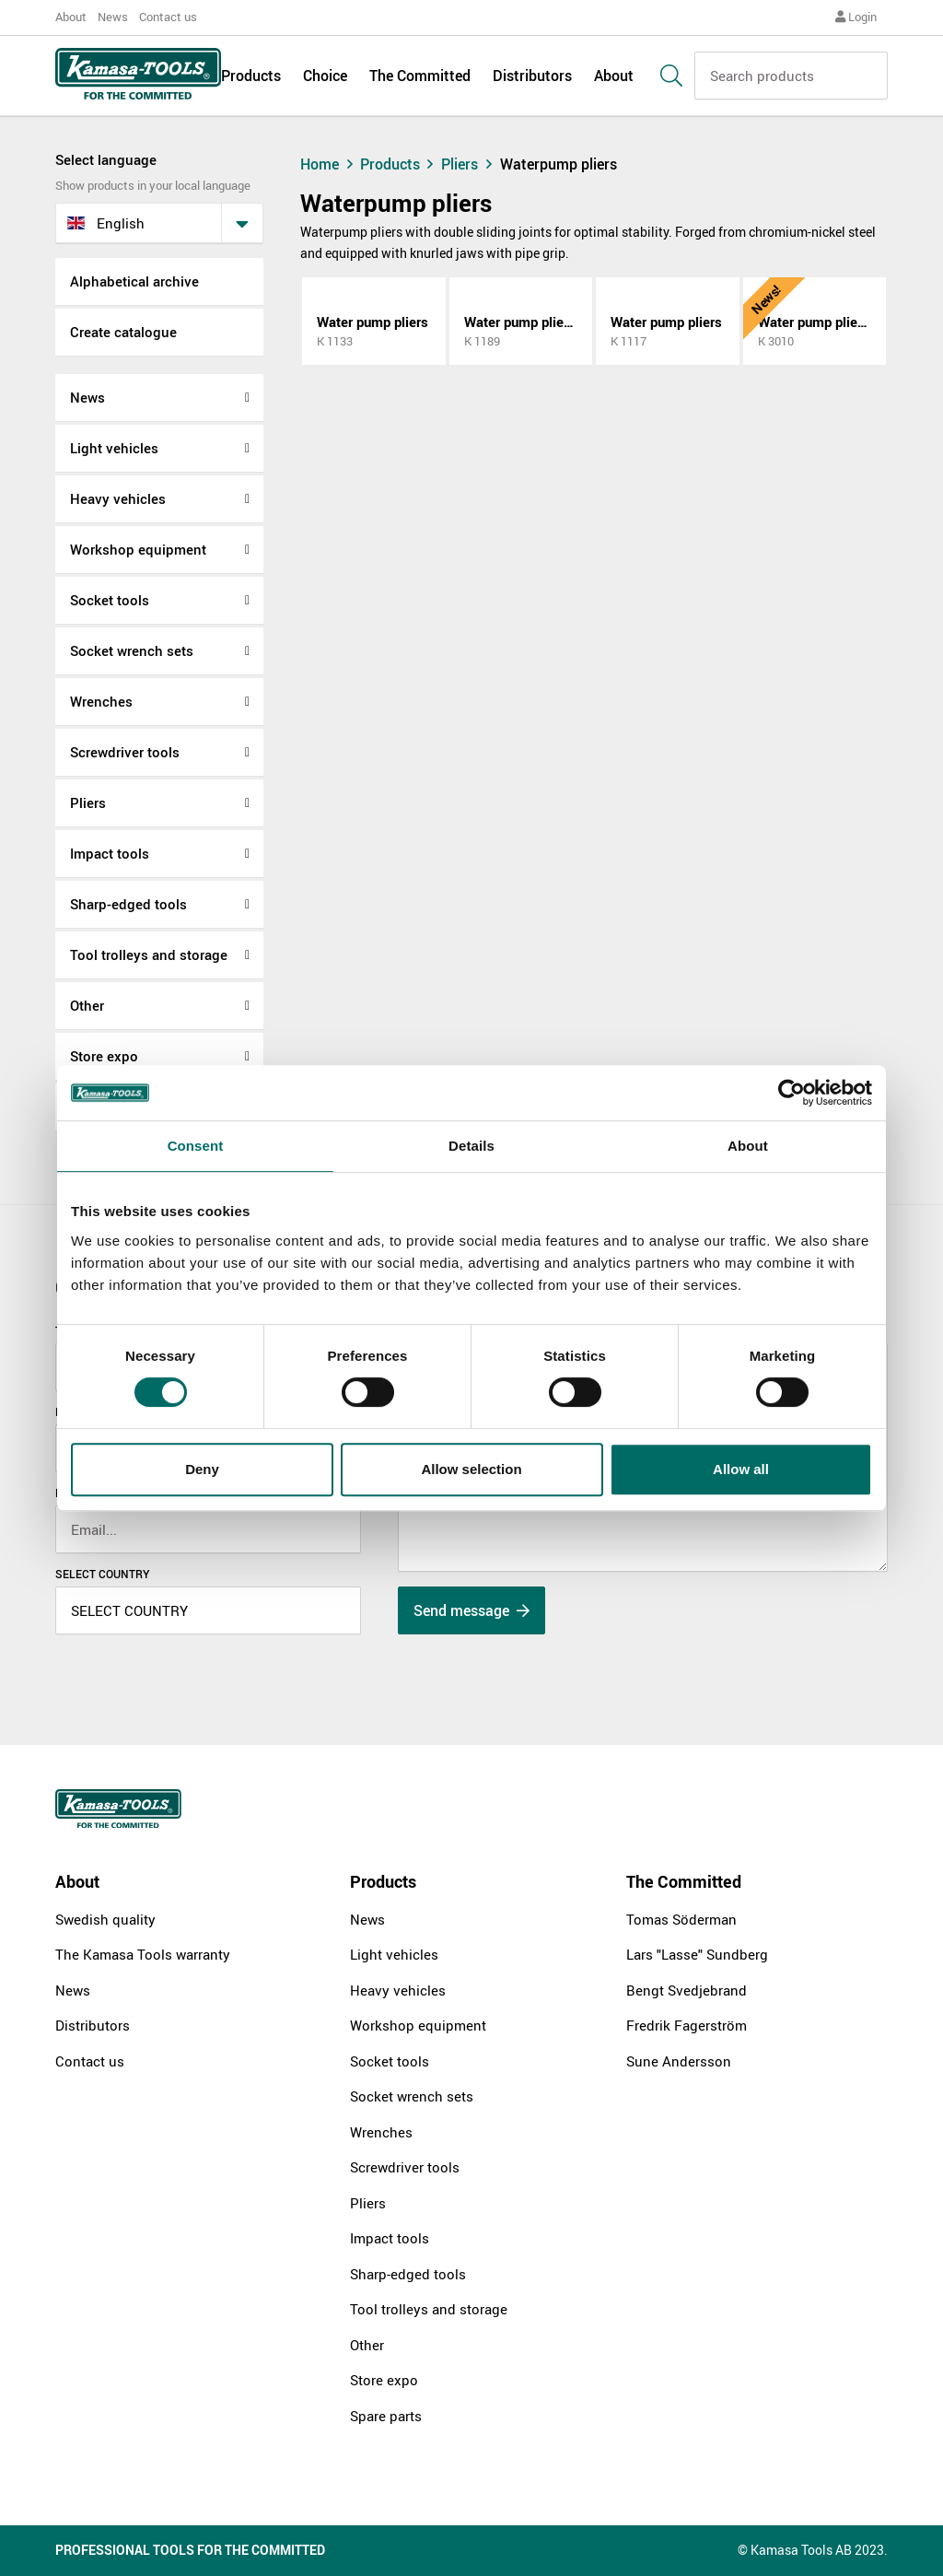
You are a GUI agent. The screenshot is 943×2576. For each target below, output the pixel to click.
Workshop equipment (138, 549)
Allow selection (471, 1469)
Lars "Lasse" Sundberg (697, 1954)
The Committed (420, 75)
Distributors (532, 75)
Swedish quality (105, 1919)
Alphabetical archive (134, 281)
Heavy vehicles (118, 498)
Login (856, 16)
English (106, 223)
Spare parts (386, 2415)
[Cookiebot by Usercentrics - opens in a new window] (791, 1093)
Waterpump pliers (558, 164)
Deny (202, 1469)
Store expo (104, 1056)
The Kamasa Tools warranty (142, 1954)
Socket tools (109, 600)
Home (328, 164)
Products (251, 75)
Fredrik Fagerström (686, 2025)
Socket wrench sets (131, 650)
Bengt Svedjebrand (686, 1990)
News (113, 16)
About (71, 16)
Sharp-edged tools (128, 904)
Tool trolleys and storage (148, 954)
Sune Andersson (678, 2061)
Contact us (168, 16)
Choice (325, 75)
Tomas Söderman (681, 1919)
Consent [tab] (196, 1145)
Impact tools (109, 853)
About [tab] (748, 1145)
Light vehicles (114, 448)
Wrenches (101, 701)
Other (87, 1005)
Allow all (741, 1469)
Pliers (88, 802)
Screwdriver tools (125, 752)
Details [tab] (471, 1145)
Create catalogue (123, 331)
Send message (471, 1610)
